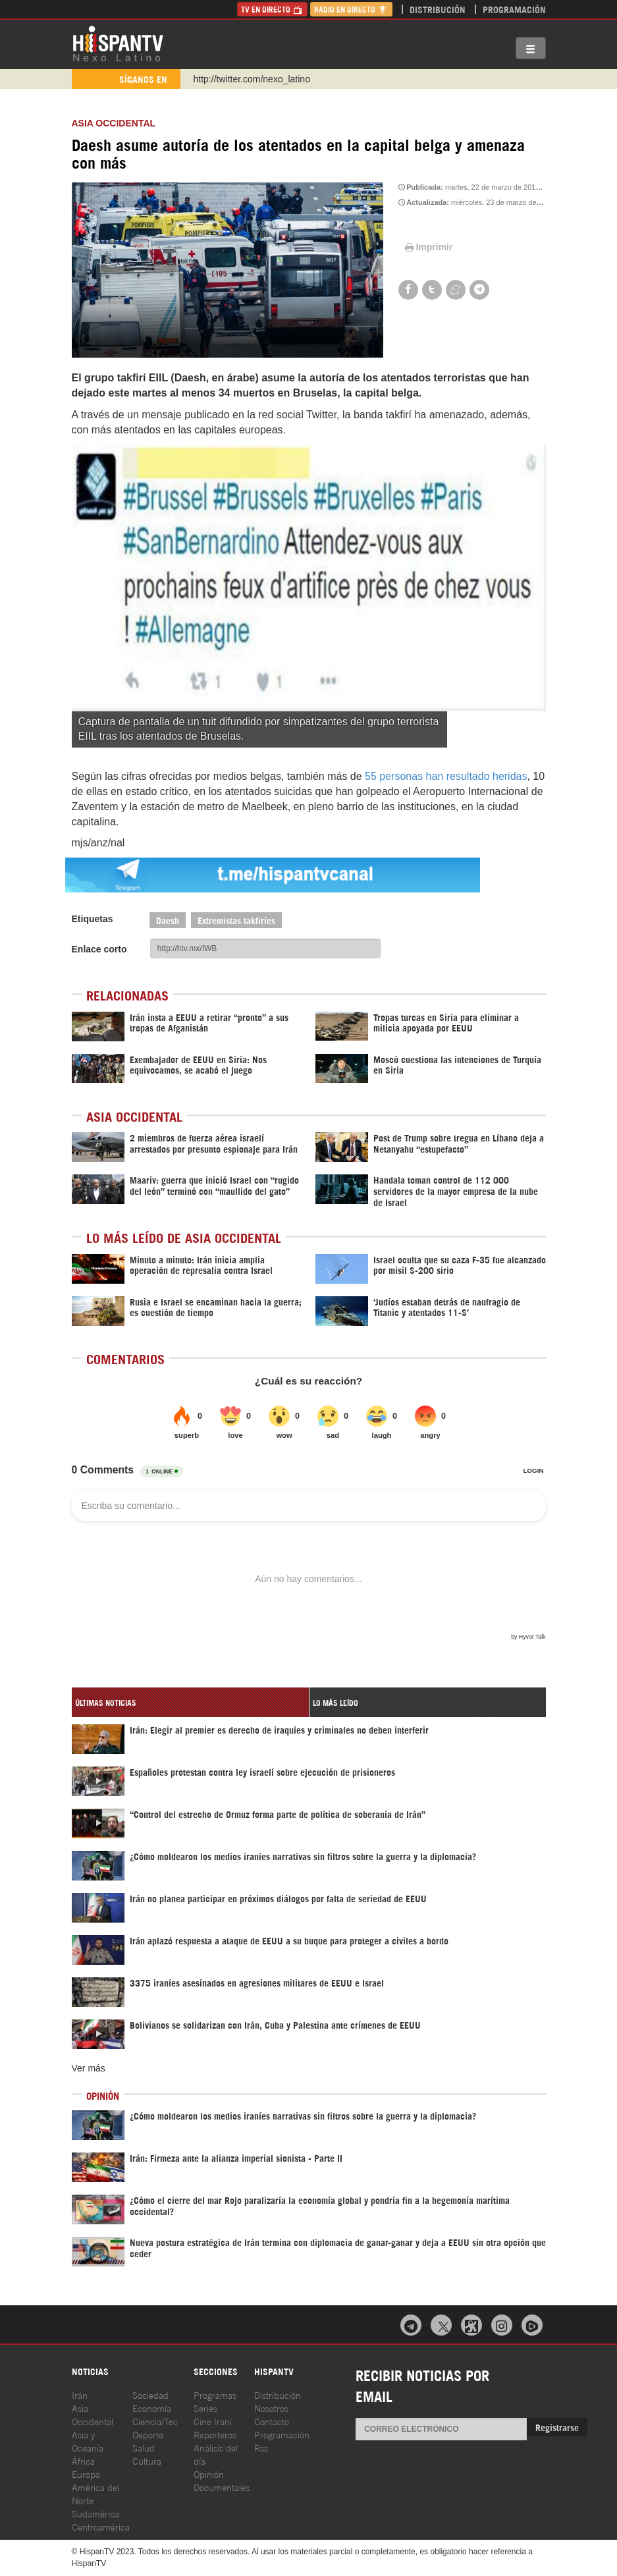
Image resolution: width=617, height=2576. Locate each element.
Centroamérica (101, 2526)
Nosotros (271, 2407)
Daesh (167, 920)
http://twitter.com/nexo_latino (252, 79)
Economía (151, 2407)
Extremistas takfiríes (236, 920)
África (83, 2460)
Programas (215, 2394)
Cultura (146, 2460)
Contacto (271, 2421)
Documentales (222, 2486)
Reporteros (215, 2434)
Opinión (209, 2473)
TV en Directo (272, 9)
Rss (261, 2447)
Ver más (88, 2068)
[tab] (190, 1702)
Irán (80, 2394)
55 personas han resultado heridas (444, 776)
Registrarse (557, 2427)
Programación (514, 9)
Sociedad (150, 2394)
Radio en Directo (351, 9)
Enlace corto (99, 949)
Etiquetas (92, 919)
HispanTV (118, 43)
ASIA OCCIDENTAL (114, 123)
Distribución (438, 9)
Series (205, 2407)
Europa (86, 2473)
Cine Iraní (213, 2421)
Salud (143, 2447)
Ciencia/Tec (155, 2421)
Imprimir (428, 247)
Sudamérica (95, 2513)
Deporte (147, 2434)
